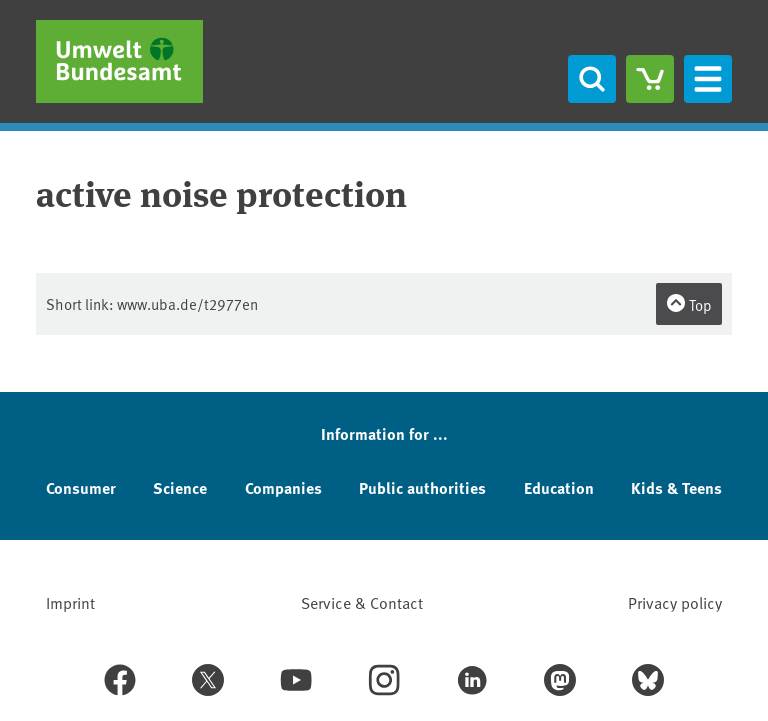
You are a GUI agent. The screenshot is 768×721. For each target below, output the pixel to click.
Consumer (81, 487)
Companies (283, 487)
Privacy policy (675, 602)
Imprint (70, 602)
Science (180, 487)
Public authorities (422, 487)
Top (689, 304)
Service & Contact (362, 602)
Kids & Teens (676, 487)
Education (559, 487)
